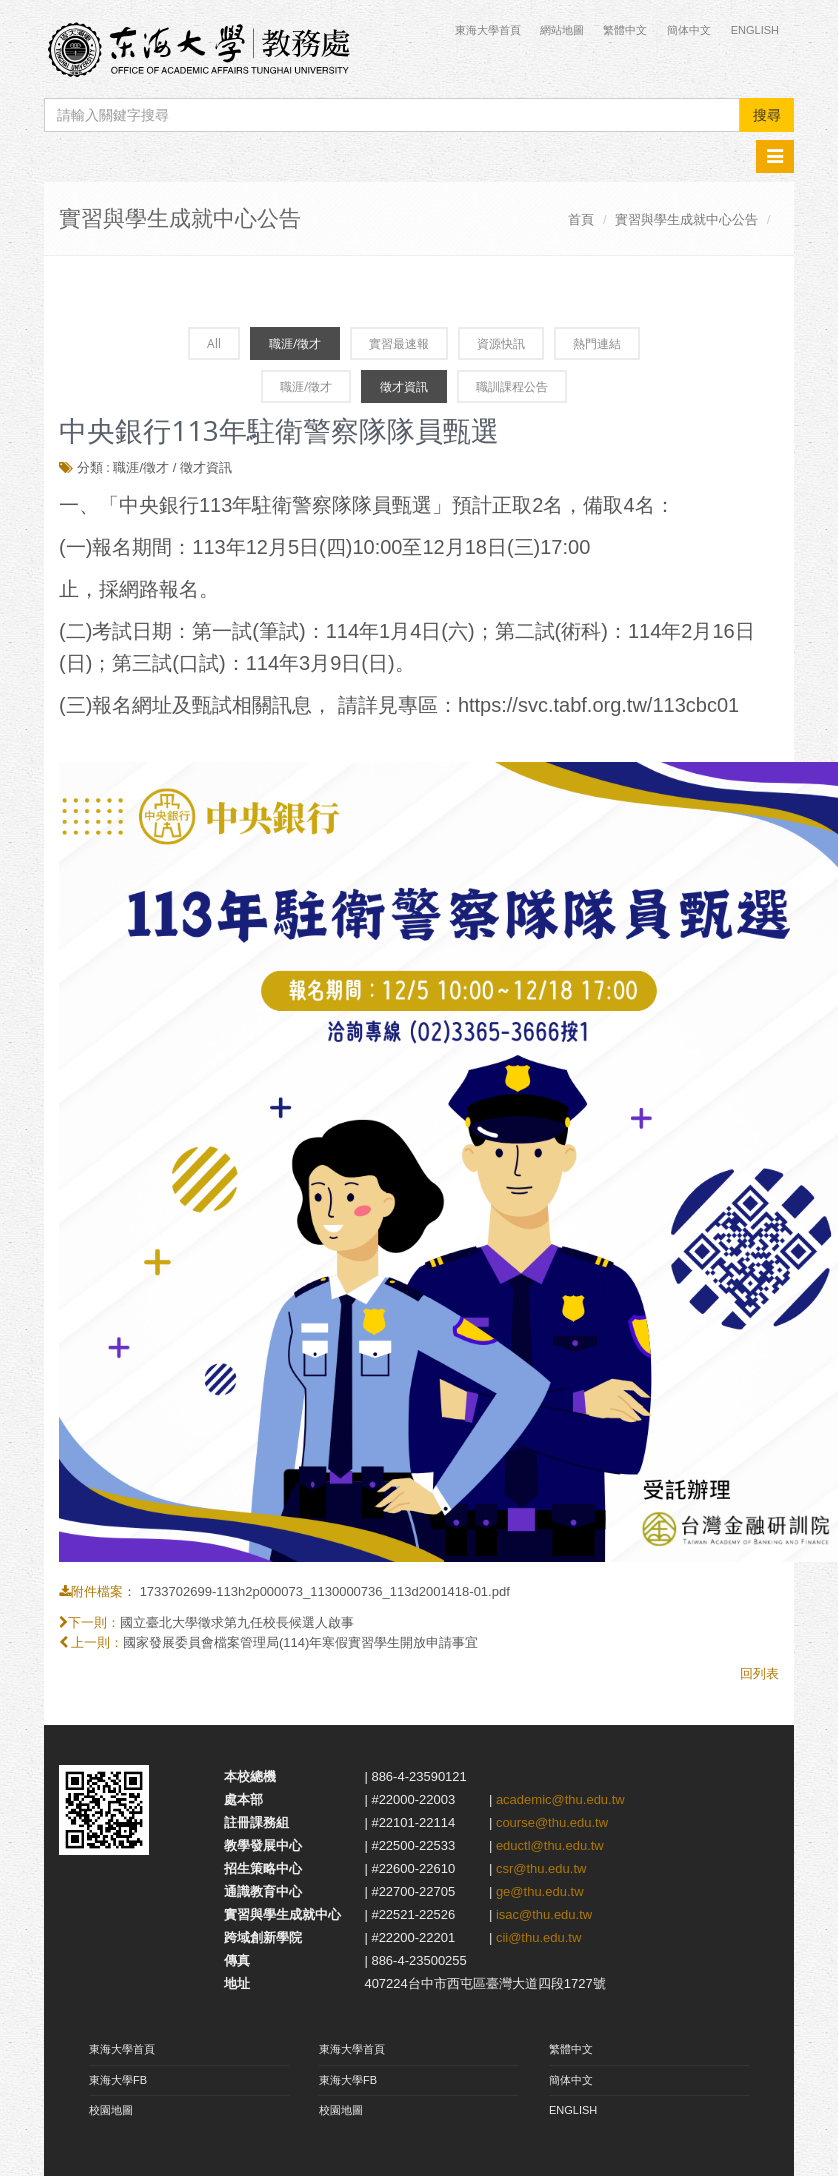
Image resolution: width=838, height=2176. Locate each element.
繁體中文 (625, 30)
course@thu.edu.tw (552, 1822)
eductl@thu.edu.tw (550, 1845)
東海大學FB (118, 2080)
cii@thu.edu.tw (538, 1937)
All (214, 343)
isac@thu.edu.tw (544, 1914)
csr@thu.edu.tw (541, 1868)
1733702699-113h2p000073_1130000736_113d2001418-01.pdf (325, 1591)
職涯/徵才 (295, 343)
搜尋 (767, 115)
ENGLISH (573, 2110)
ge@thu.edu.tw (540, 1891)
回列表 (759, 1673)
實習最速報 (399, 343)
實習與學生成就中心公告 (686, 219)
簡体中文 (689, 30)
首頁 (581, 219)
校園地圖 (111, 2110)
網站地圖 (562, 30)
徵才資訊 (404, 386)
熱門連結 (597, 343)
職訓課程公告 (512, 386)
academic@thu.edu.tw (560, 1799)
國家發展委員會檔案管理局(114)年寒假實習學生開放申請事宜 (300, 1642)
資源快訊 (501, 343)
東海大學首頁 (489, 30)
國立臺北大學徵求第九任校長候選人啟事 (237, 1622)
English (755, 30)
